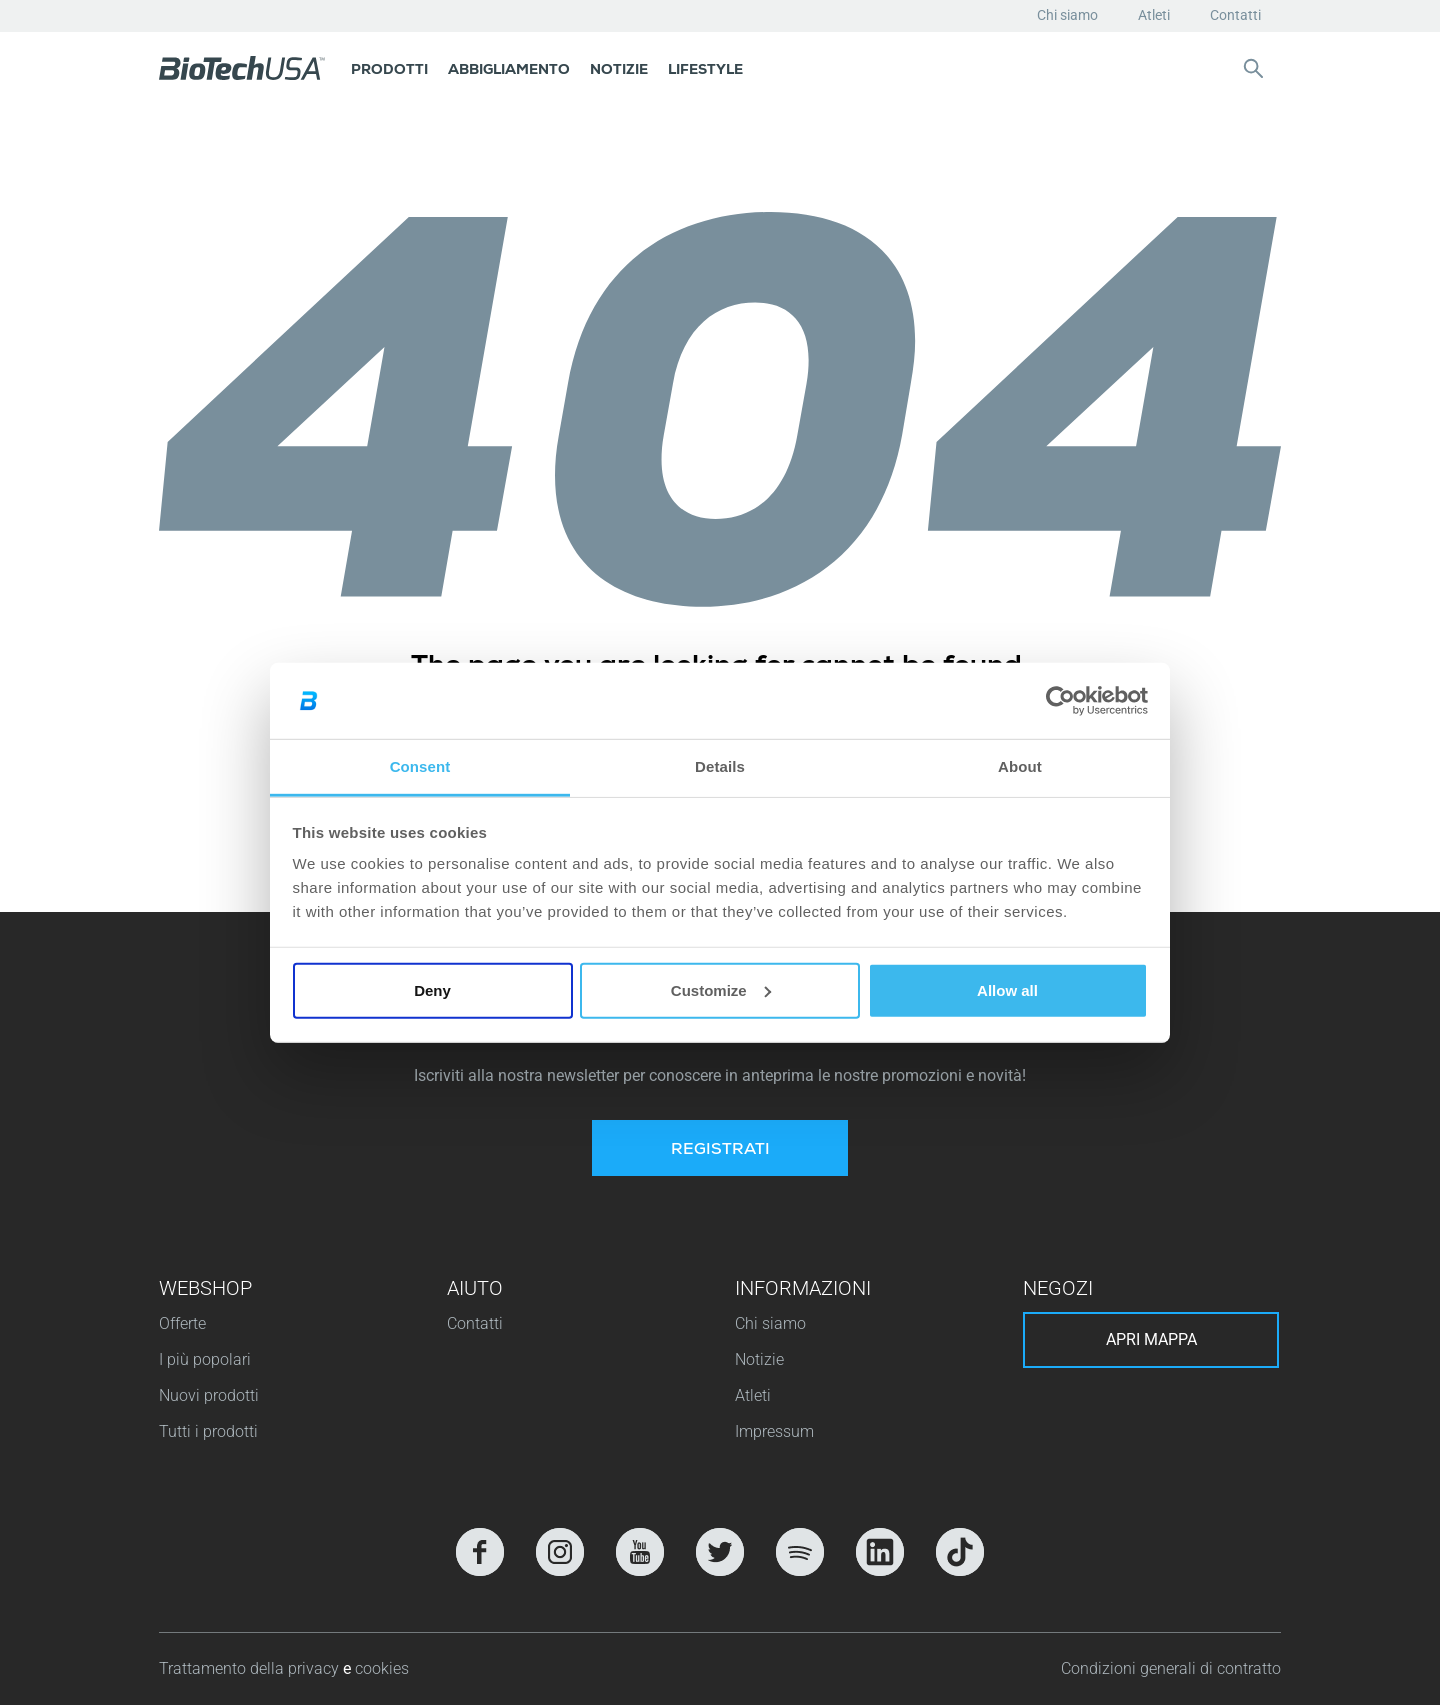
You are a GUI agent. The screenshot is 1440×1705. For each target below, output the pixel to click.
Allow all (1007, 990)
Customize (721, 990)
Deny (432, 990)
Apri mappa (1151, 1339)
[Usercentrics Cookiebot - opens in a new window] (1060, 701)
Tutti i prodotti (208, 1431)
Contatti (1235, 15)
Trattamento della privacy (251, 1668)
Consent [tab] (420, 766)
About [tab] (1020, 766)
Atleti (1154, 15)
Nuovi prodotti (209, 1395)
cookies (382, 1668)
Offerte (182, 1323)
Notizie (759, 1359)
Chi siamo (1067, 15)
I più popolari (205, 1359)
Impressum (774, 1431)
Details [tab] (720, 766)
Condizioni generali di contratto (1171, 1668)
